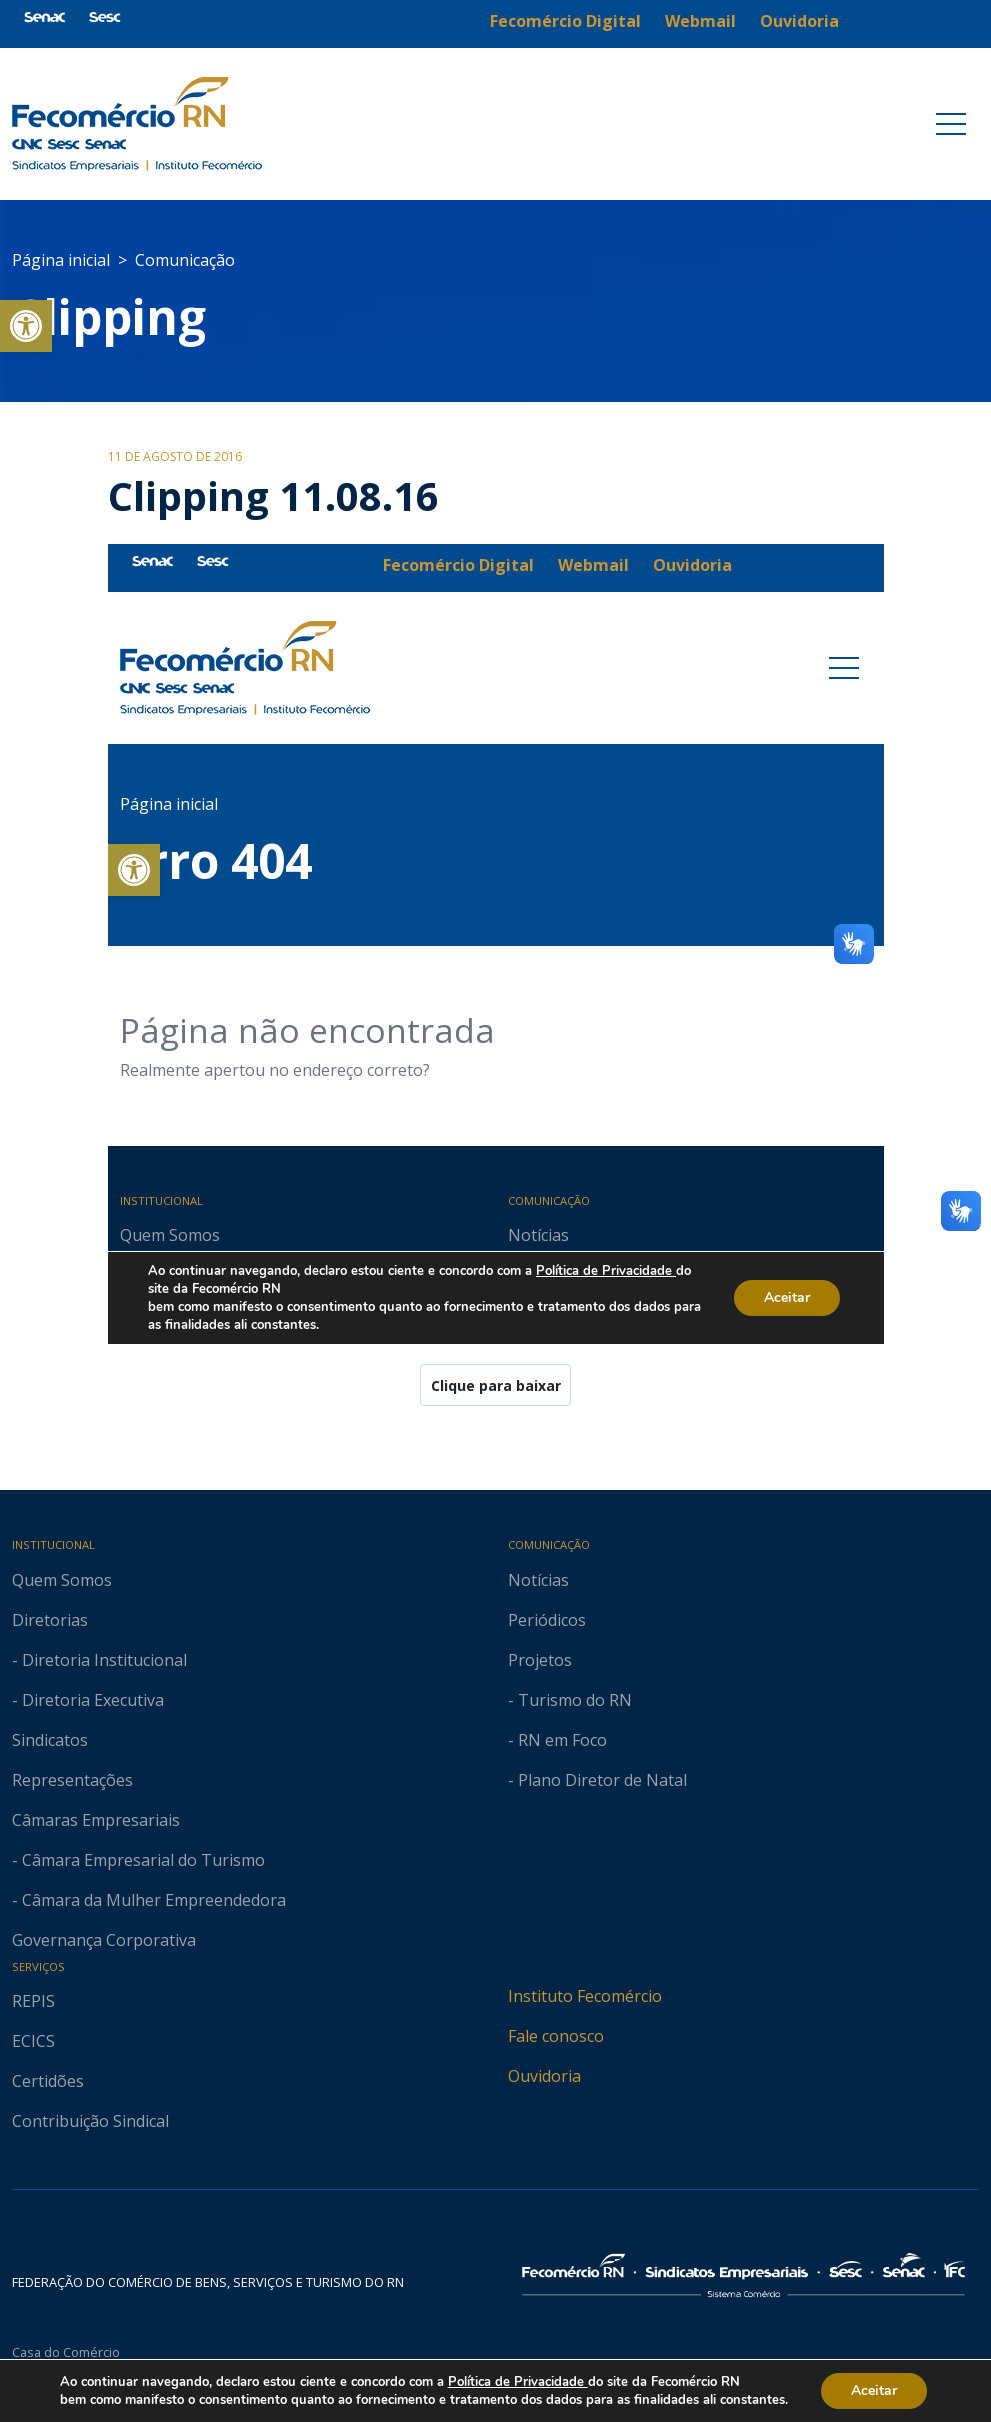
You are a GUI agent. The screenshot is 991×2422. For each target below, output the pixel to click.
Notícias (538, 1580)
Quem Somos (62, 1580)
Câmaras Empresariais (96, 1820)
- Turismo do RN (570, 1700)
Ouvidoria (544, 2076)
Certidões (48, 2081)
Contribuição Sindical (90, 2121)
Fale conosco (556, 2036)
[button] (26, 326)
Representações (72, 1780)
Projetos (540, 1660)
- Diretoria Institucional (99, 1660)
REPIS (33, 2001)
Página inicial (61, 260)
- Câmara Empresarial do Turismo (138, 1860)
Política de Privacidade (522, 2381)
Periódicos (547, 1620)
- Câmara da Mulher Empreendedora (149, 1900)
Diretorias (50, 1620)
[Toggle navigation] (951, 124)
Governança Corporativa (104, 1940)
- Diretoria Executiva (88, 1700)
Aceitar (887, 2391)
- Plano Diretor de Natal (597, 1780)
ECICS (33, 2041)
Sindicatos (50, 1740)
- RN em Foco (557, 1740)
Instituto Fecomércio (585, 1996)
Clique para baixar (496, 1385)
